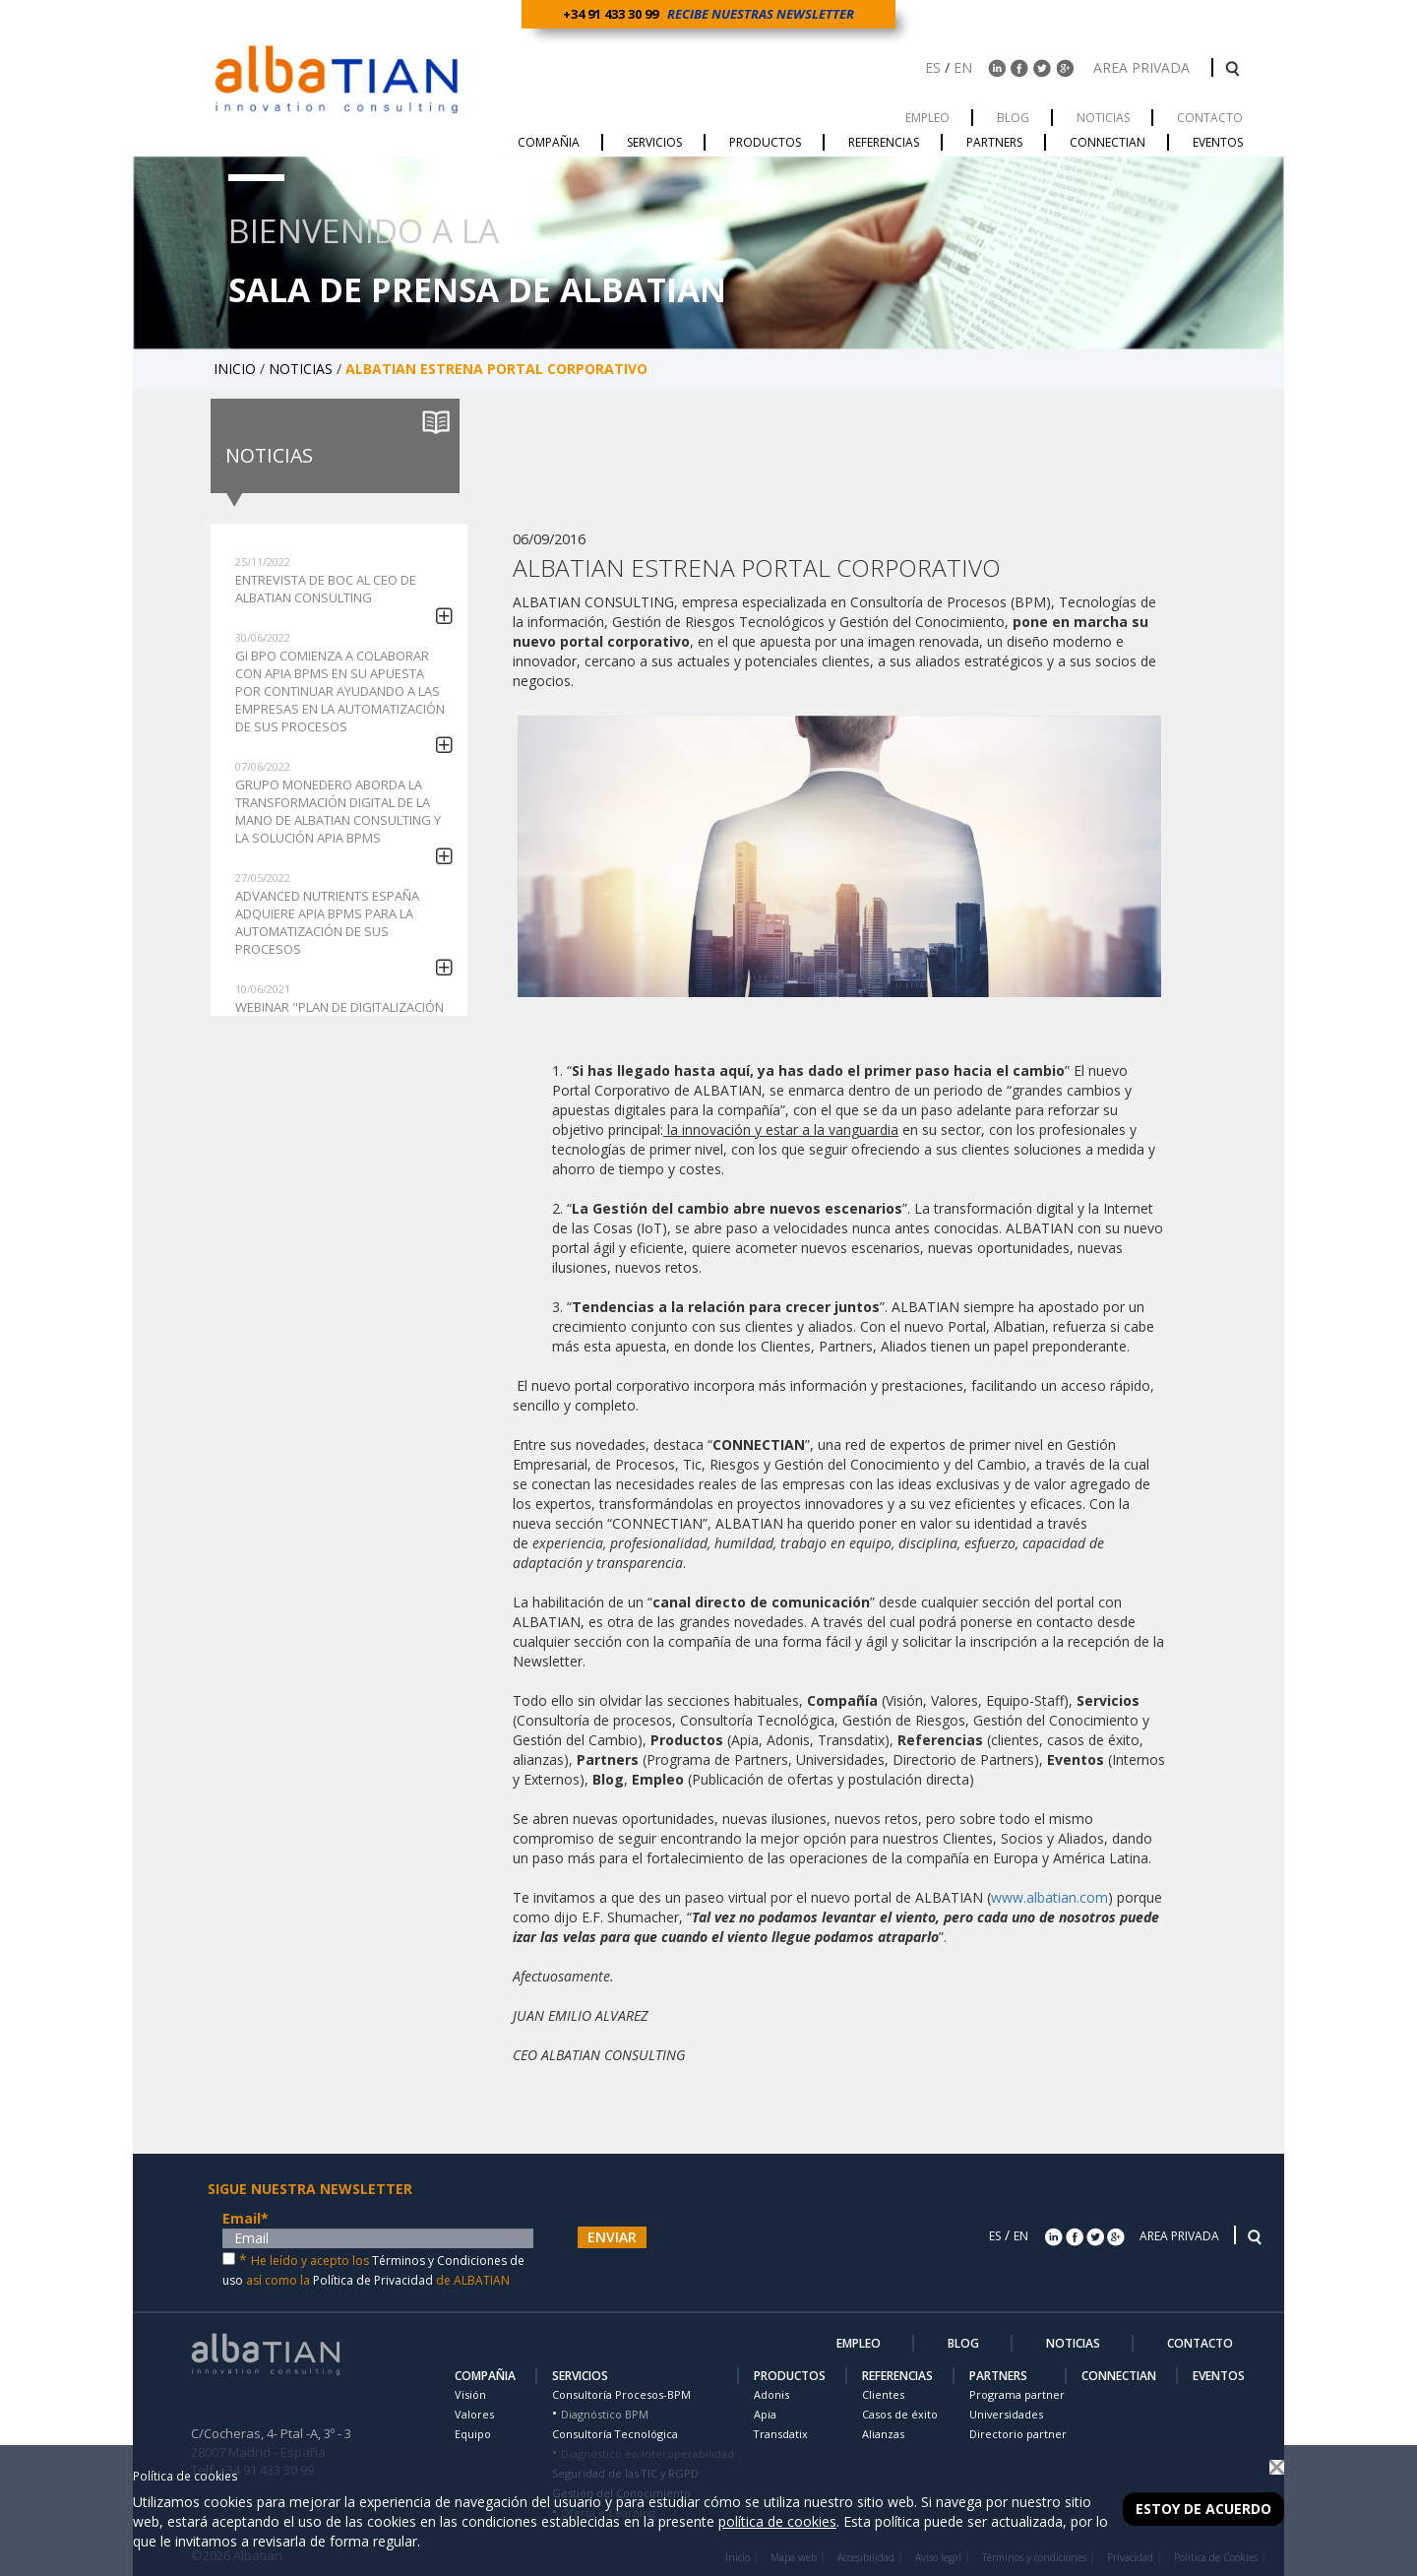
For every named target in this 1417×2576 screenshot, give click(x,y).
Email (245, 2218)
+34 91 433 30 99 (613, 14)
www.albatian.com (1049, 1897)
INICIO (237, 368)
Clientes (883, 2394)
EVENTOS (1219, 2375)
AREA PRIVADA (1143, 67)
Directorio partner (1018, 2433)
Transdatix (781, 2433)
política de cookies (777, 2521)
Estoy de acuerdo (1203, 2508)
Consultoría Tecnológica (615, 2433)
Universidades (1006, 2414)
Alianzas (883, 2433)
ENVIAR (612, 2237)
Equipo (473, 2433)
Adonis (771, 2394)
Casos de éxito (900, 2414)
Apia (765, 2414)
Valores (474, 2414)
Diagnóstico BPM (604, 2414)
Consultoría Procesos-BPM (621, 2394)
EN (963, 67)
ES (933, 67)
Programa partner (1017, 2394)
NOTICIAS (303, 368)
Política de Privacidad (373, 2280)
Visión (470, 2394)
